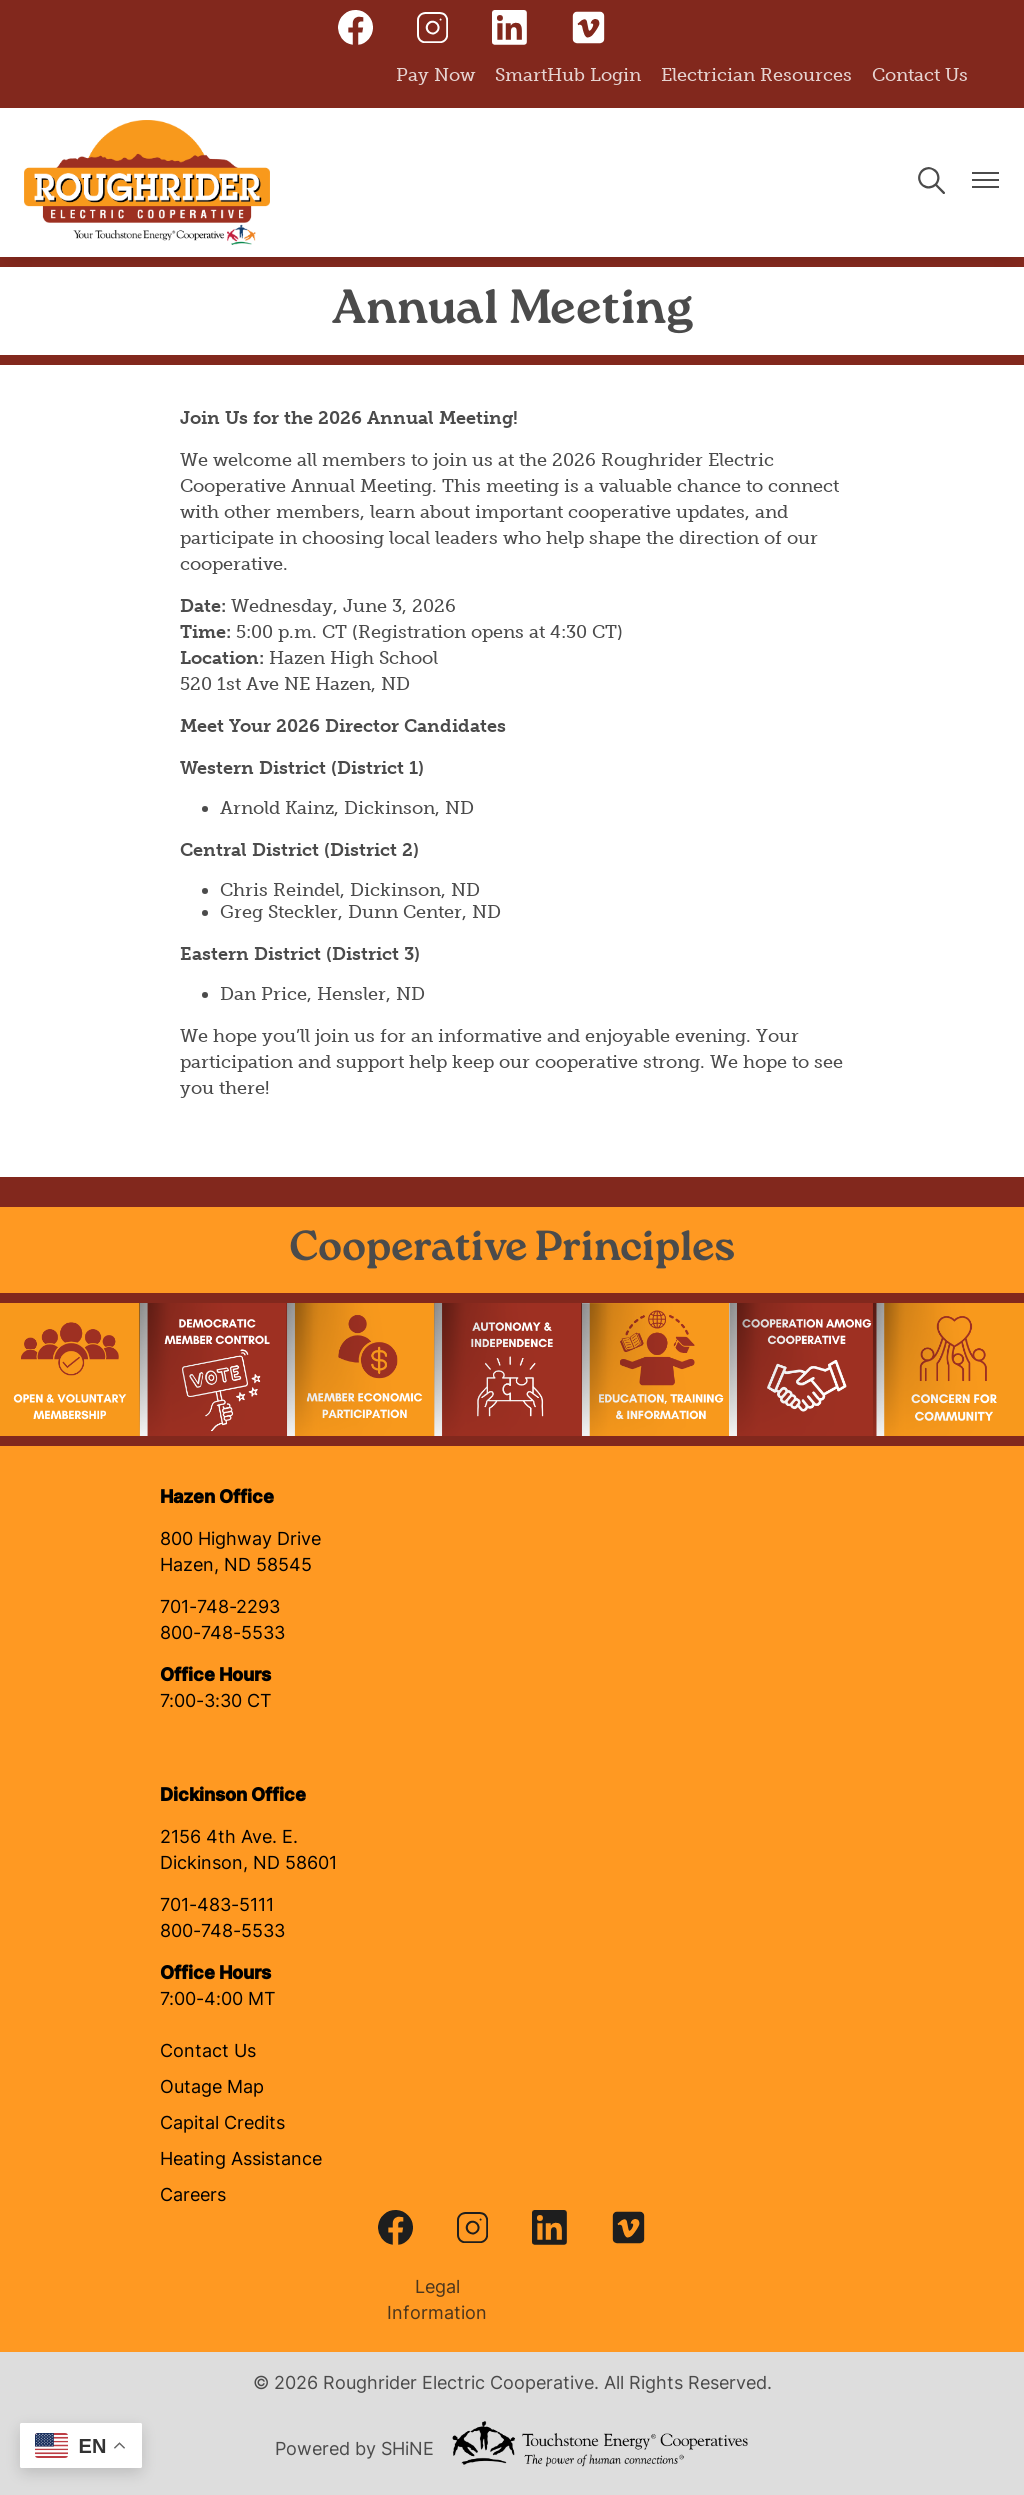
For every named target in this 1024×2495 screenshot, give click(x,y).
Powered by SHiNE (354, 2450)
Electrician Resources (756, 75)
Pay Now (435, 75)
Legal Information (432, 2301)
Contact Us (920, 75)
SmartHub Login (568, 75)
